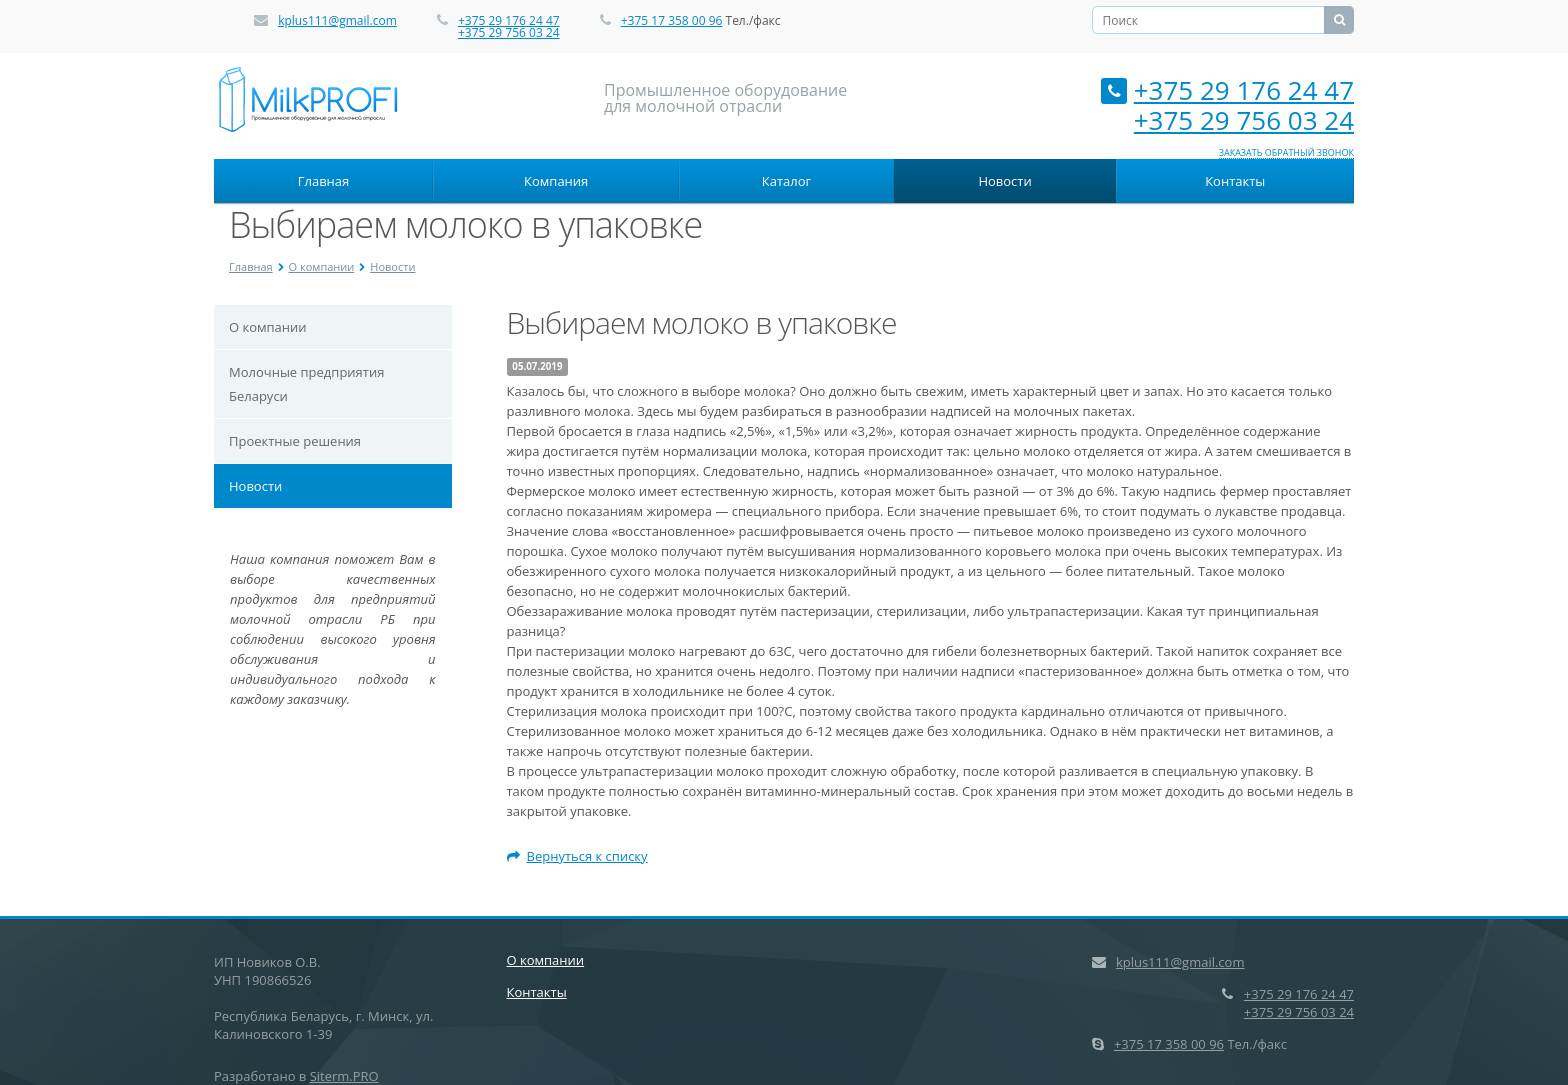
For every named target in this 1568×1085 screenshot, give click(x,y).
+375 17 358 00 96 (672, 20)
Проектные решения (295, 441)
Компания (556, 181)
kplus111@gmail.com (337, 20)
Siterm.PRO (344, 1076)
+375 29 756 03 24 (509, 32)
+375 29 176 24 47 (509, 20)
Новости (1004, 181)
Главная (324, 181)
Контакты (1235, 181)
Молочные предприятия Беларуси (306, 384)
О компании (322, 266)
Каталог (786, 181)
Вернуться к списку (577, 856)
